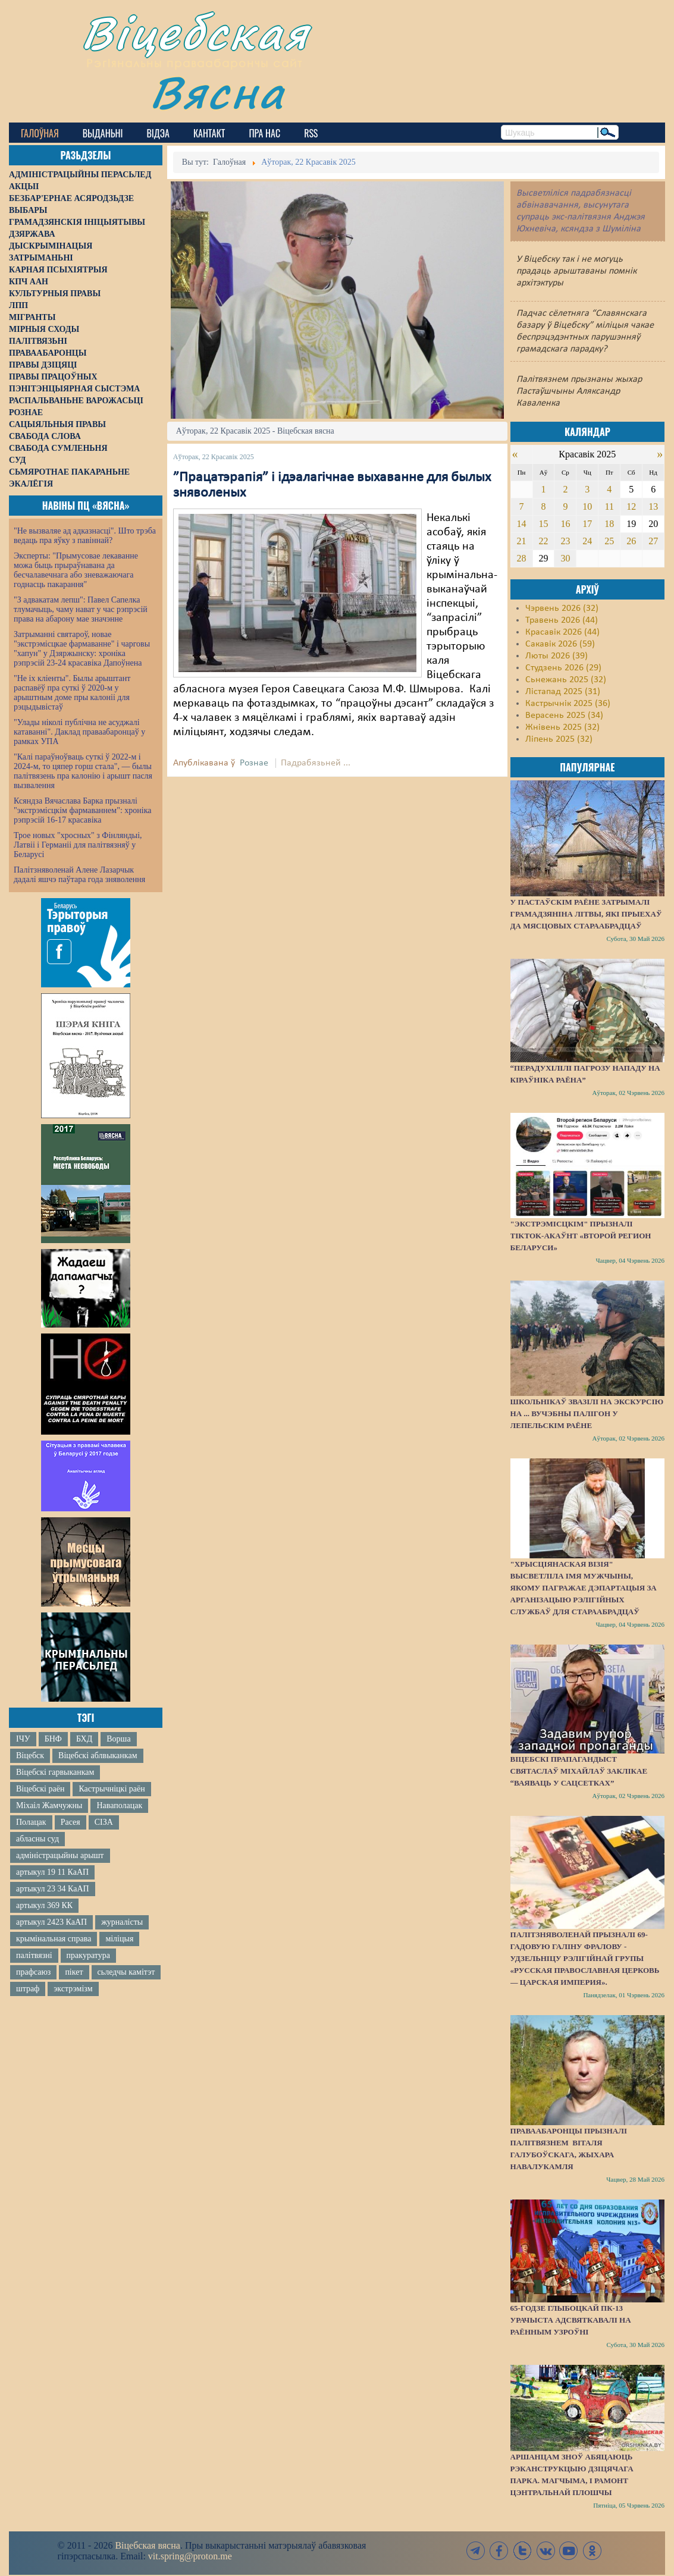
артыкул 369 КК (44, 1905)
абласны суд (37, 1838)
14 (521, 524)
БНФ (53, 1738)
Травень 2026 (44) (561, 620)
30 (565, 558)
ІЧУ (23, 1738)
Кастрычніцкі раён (112, 1788)
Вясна (217, 91)
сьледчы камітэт (126, 1972)
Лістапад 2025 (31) (562, 691)
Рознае (254, 763)
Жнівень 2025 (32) (562, 727)
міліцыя (119, 1938)
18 (609, 524)
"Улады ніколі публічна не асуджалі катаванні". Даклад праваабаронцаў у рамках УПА (79, 732)
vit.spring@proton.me (190, 2556)
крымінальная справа (53, 1938)
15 (543, 524)
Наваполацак (119, 1805)
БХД (84, 1738)
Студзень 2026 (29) (563, 668)
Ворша (118, 1738)
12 (631, 506)
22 (543, 541)
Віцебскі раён (40, 1788)
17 (587, 524)
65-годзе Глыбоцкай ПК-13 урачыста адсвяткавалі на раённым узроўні (570, 2320)
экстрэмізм (73, 1988)
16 (565, 524)
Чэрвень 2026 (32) (561, 608)
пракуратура (88, 1955)
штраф (27, 1988)
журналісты (122, 1922)
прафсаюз (33, 1972)
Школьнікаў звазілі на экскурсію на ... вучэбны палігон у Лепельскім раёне (587, 1413)
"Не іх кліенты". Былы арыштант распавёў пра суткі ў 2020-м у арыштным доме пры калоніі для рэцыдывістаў (72, 692)
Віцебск (30, 1755)
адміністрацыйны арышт (60, 1855)
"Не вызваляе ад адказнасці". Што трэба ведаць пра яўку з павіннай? (85, 535)
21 (521, 541)
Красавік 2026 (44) (562, 632)
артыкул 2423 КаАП (51, 1922)
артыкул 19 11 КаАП (52, 1872)
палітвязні (34, 1955)
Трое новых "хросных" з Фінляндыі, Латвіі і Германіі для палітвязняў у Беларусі (78, 845)
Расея (70, 1822)
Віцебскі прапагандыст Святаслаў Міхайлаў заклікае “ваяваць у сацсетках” (578, 1771)
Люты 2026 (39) (556, 656)
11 (609, 506)
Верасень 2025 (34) (564, 715)
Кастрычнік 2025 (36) (567, 703)
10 (587, 506)
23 (565, 541)
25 (609, 541)
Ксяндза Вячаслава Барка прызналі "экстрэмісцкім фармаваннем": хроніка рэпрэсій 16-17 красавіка (82, 810)
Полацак (31, 1822)
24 (587, 541)
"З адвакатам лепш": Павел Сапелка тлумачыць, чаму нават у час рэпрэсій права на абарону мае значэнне (81, 609)
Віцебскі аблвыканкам (97, 1755)
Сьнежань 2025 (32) (565, 680)
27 (653, 541)
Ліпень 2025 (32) (559, 739)
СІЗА (104, 1822)
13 (653, 506)
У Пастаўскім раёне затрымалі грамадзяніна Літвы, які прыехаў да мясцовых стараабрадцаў (586, 914)
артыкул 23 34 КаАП (52, 1888)
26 (631, 541)
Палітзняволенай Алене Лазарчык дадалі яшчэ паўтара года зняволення (79, 874)
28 (521, 558)
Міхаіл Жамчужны (49, 1805)
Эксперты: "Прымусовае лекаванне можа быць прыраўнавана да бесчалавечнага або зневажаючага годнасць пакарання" (76, 570)
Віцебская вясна (147, 2545)
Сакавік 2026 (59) (560, 644)
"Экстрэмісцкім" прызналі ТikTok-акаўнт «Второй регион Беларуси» (580, 1235)
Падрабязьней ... (315, 763)
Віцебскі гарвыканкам (55, 1772)
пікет (74, 1972)
